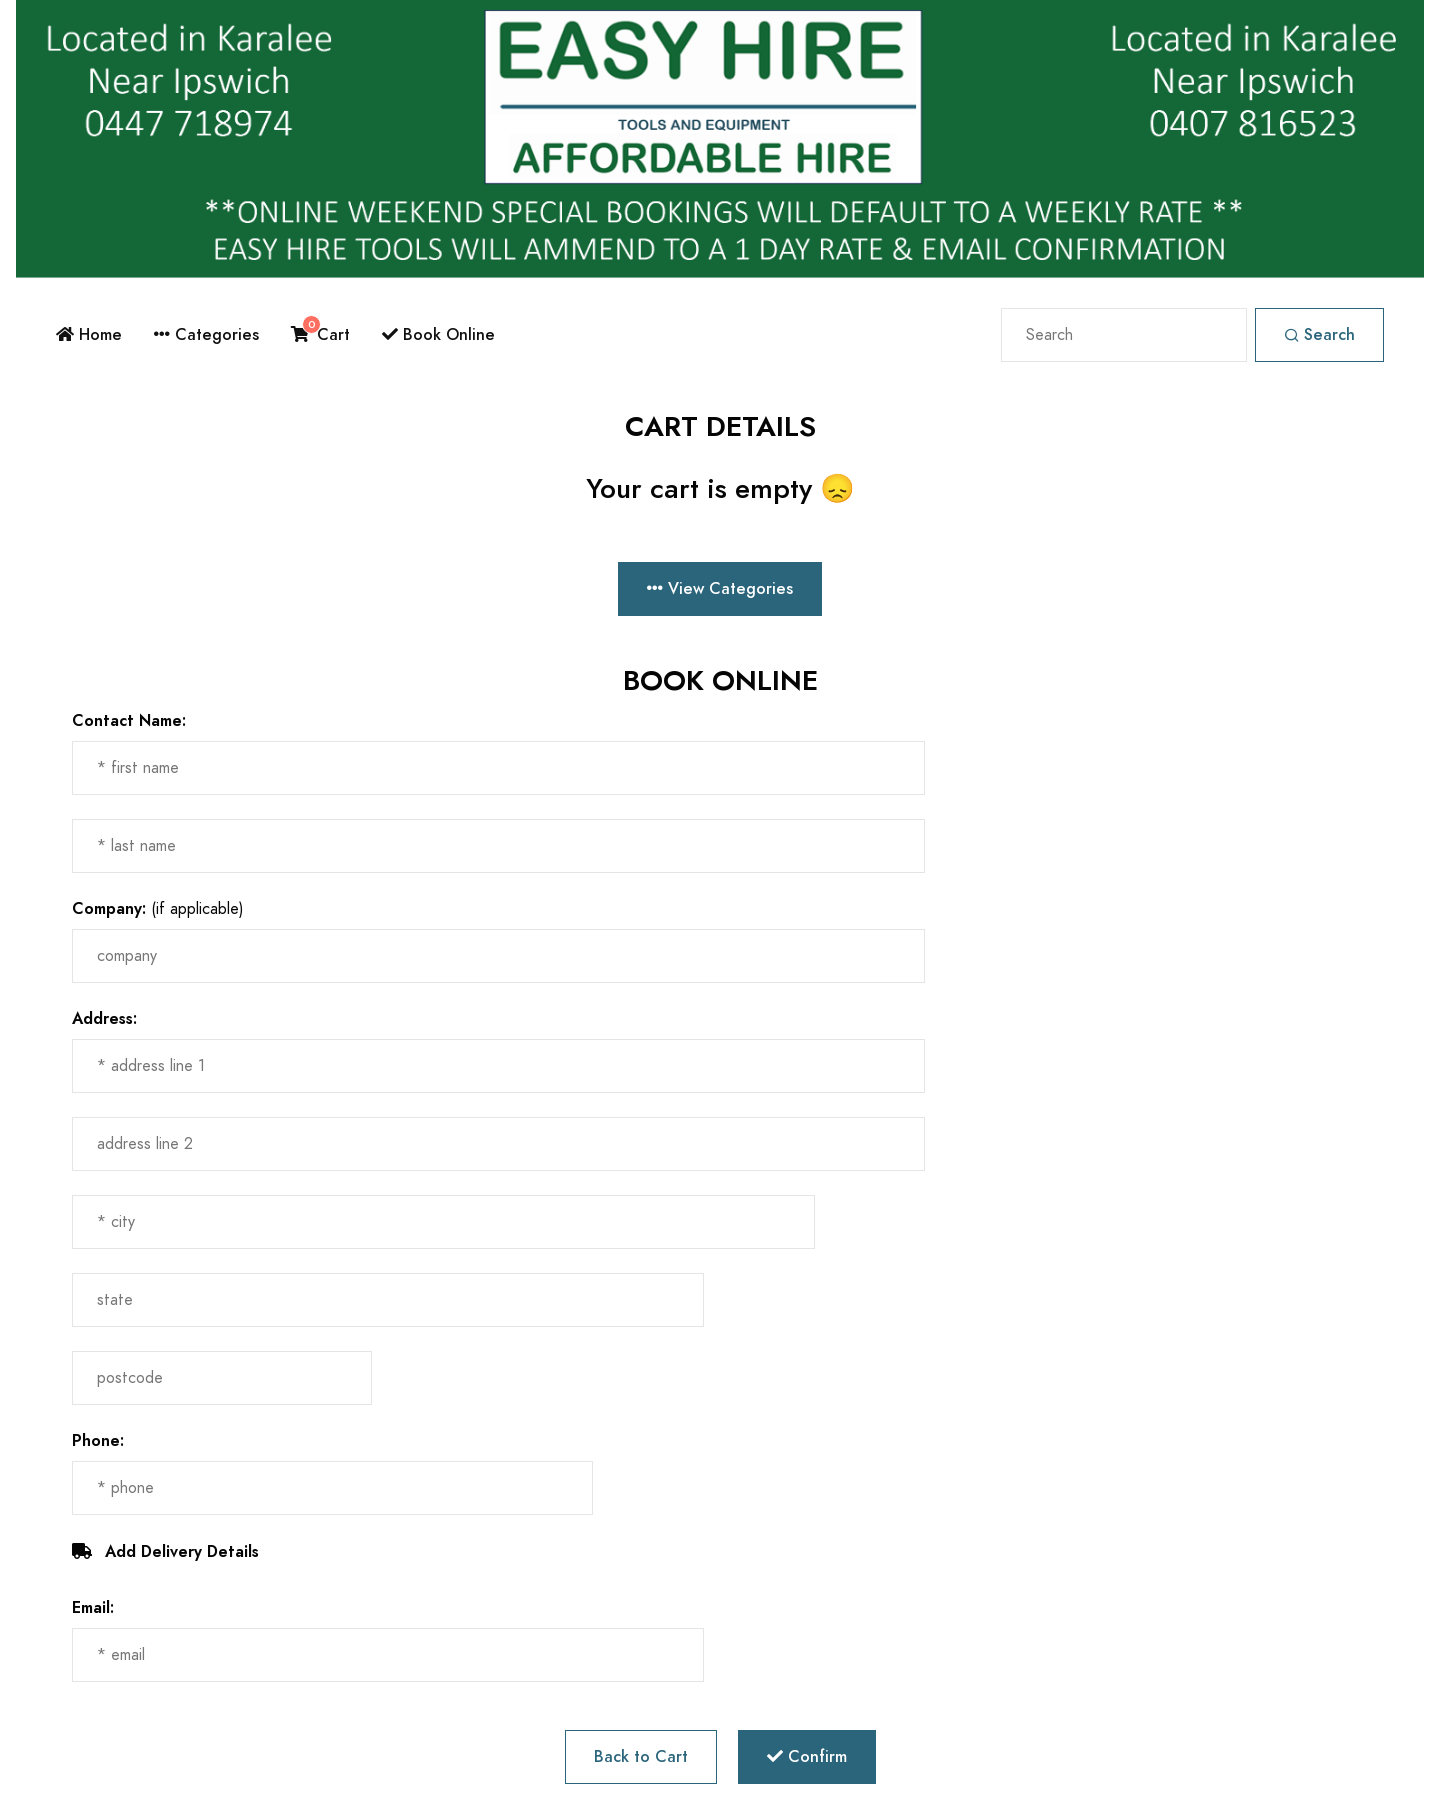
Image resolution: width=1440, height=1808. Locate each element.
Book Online (438, 334)
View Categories (720, 588)
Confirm (807, 1756)
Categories (206, 334)
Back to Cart (641, 1756)
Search (1319, 334)
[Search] (1124, 335)
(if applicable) (158, 908)
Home (89, 334)
